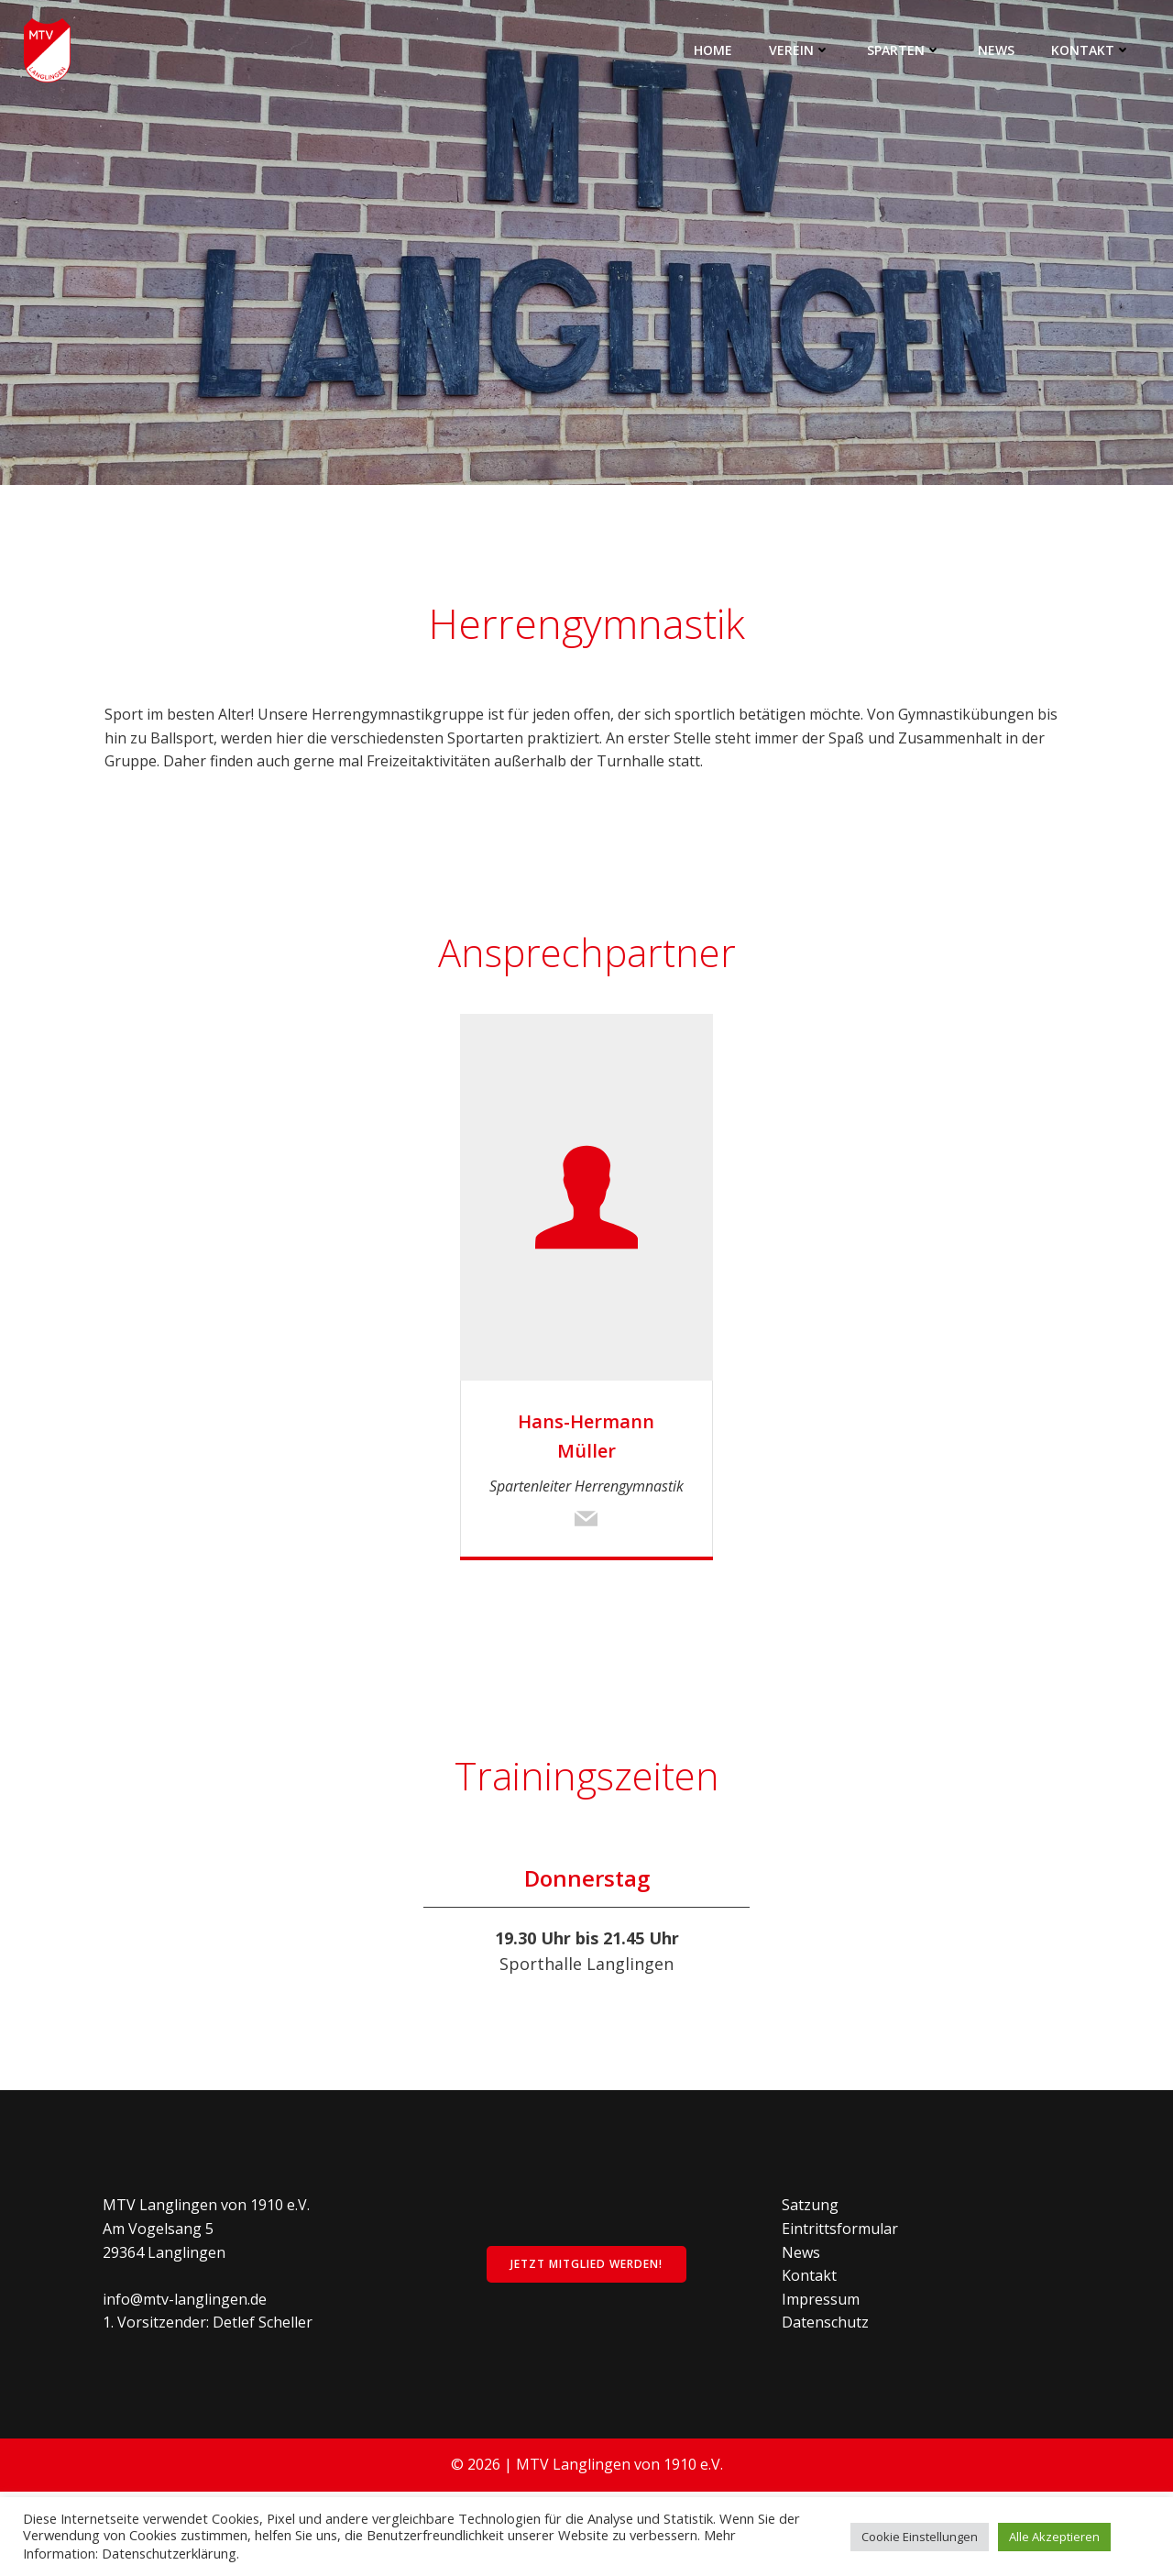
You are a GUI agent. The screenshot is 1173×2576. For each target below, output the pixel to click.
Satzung (812, 2283)
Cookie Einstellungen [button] (919, 2536)
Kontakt (1093, 50)
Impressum (822, 2377)
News (998, 50)
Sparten (906, 50)
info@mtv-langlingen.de (188, 2377)
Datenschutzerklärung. (170, 2553)
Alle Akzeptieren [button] (1054, 2536)
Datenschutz (827, 2401)
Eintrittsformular (842, 2306)
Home (715, 50)
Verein (801, 50)
